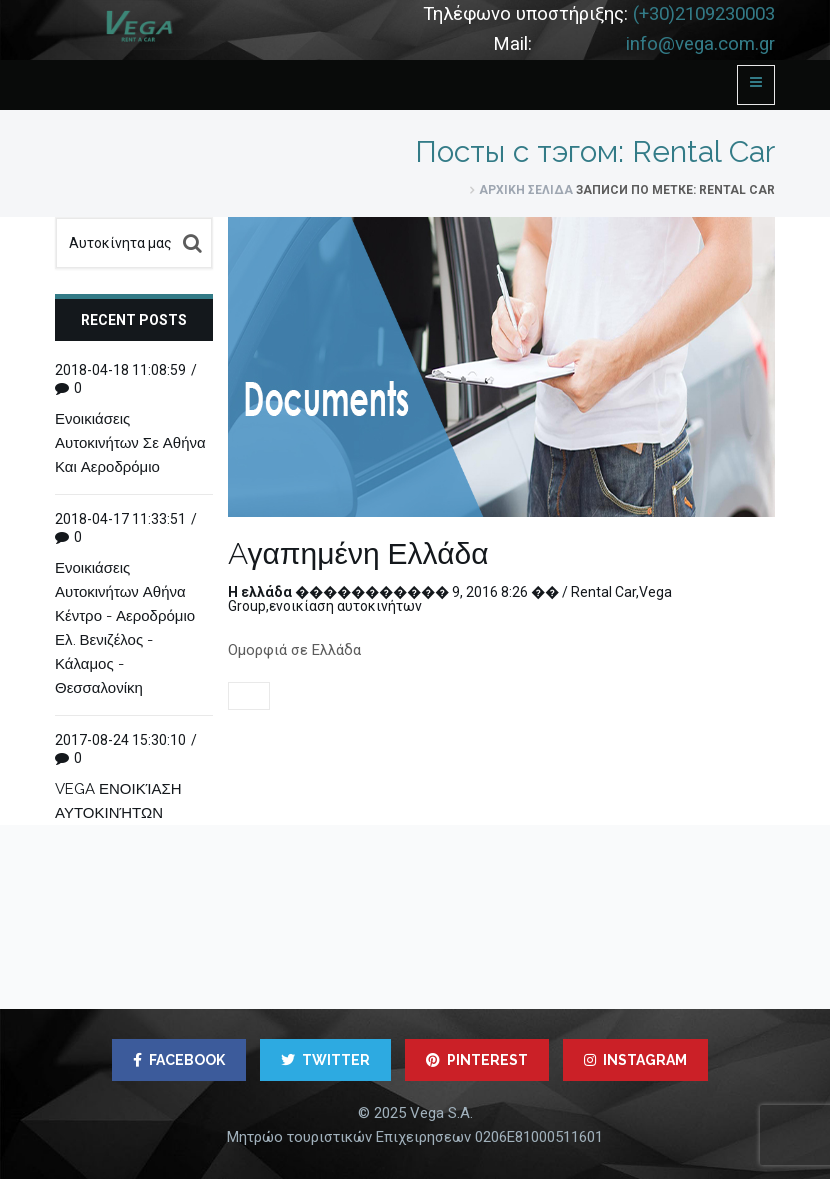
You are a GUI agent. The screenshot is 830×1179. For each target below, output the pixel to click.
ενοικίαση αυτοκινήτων (345, 606)
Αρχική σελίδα (526, 190)
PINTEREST (477, 1060)
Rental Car (603, 592)
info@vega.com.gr (700, 44)
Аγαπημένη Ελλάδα (358, 553)
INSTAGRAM (635, 1060)
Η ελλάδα (260, 592)
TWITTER (325, 1060)
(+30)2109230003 (704, 14)
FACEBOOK (179, 1060)
